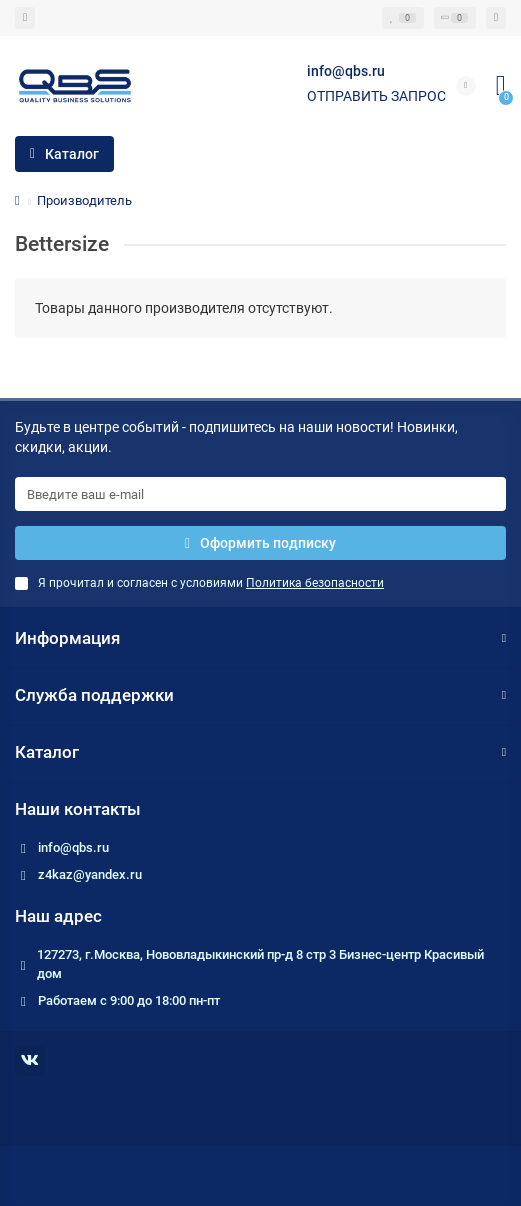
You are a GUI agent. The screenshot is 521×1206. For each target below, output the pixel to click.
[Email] (260, 494)
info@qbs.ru (73, 847)
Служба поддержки (260, 695)
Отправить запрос (376, 96)
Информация (260, 638)
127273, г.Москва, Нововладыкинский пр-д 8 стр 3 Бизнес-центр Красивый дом (260, 964)
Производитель (84, 200)
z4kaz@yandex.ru (90, 874)
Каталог (260, 752)
